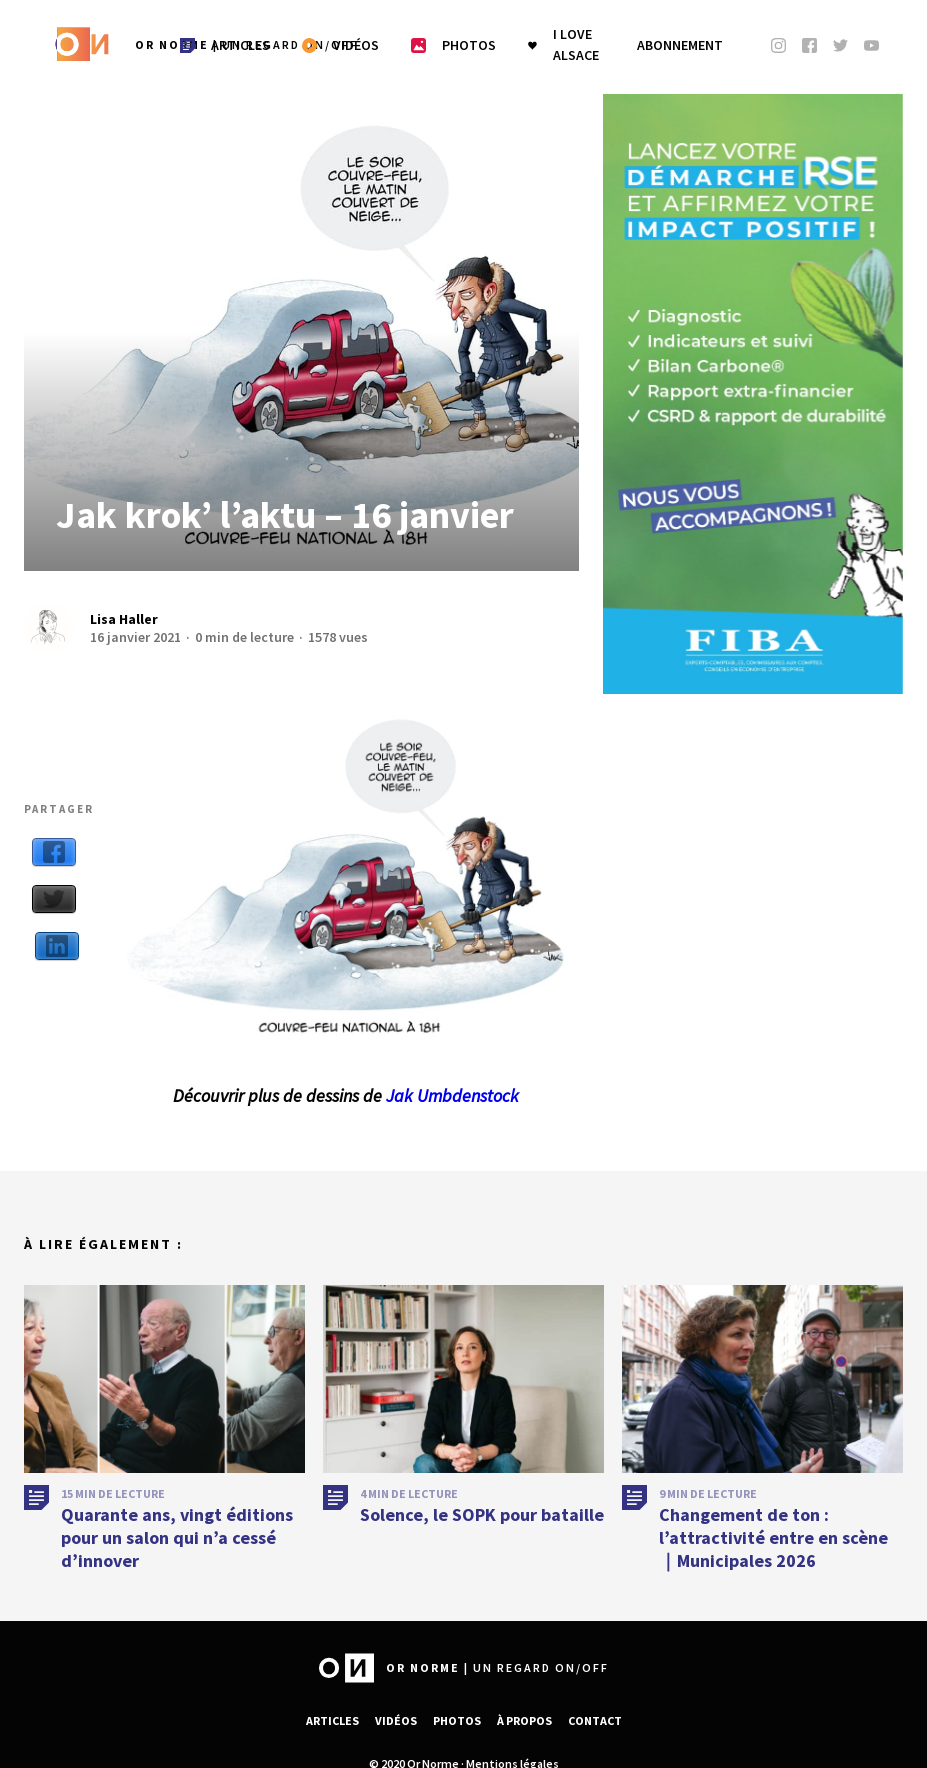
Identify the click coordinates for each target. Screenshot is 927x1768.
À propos (524, 1720)
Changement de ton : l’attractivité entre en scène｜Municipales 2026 (773, 1547)
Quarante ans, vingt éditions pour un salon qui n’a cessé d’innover (177, 1547)
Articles (332, 1720)
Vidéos (396, 1720)
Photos (457, 1720)
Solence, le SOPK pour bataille (482, 1523)
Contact (595, 1720)
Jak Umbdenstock (452, 1095)
